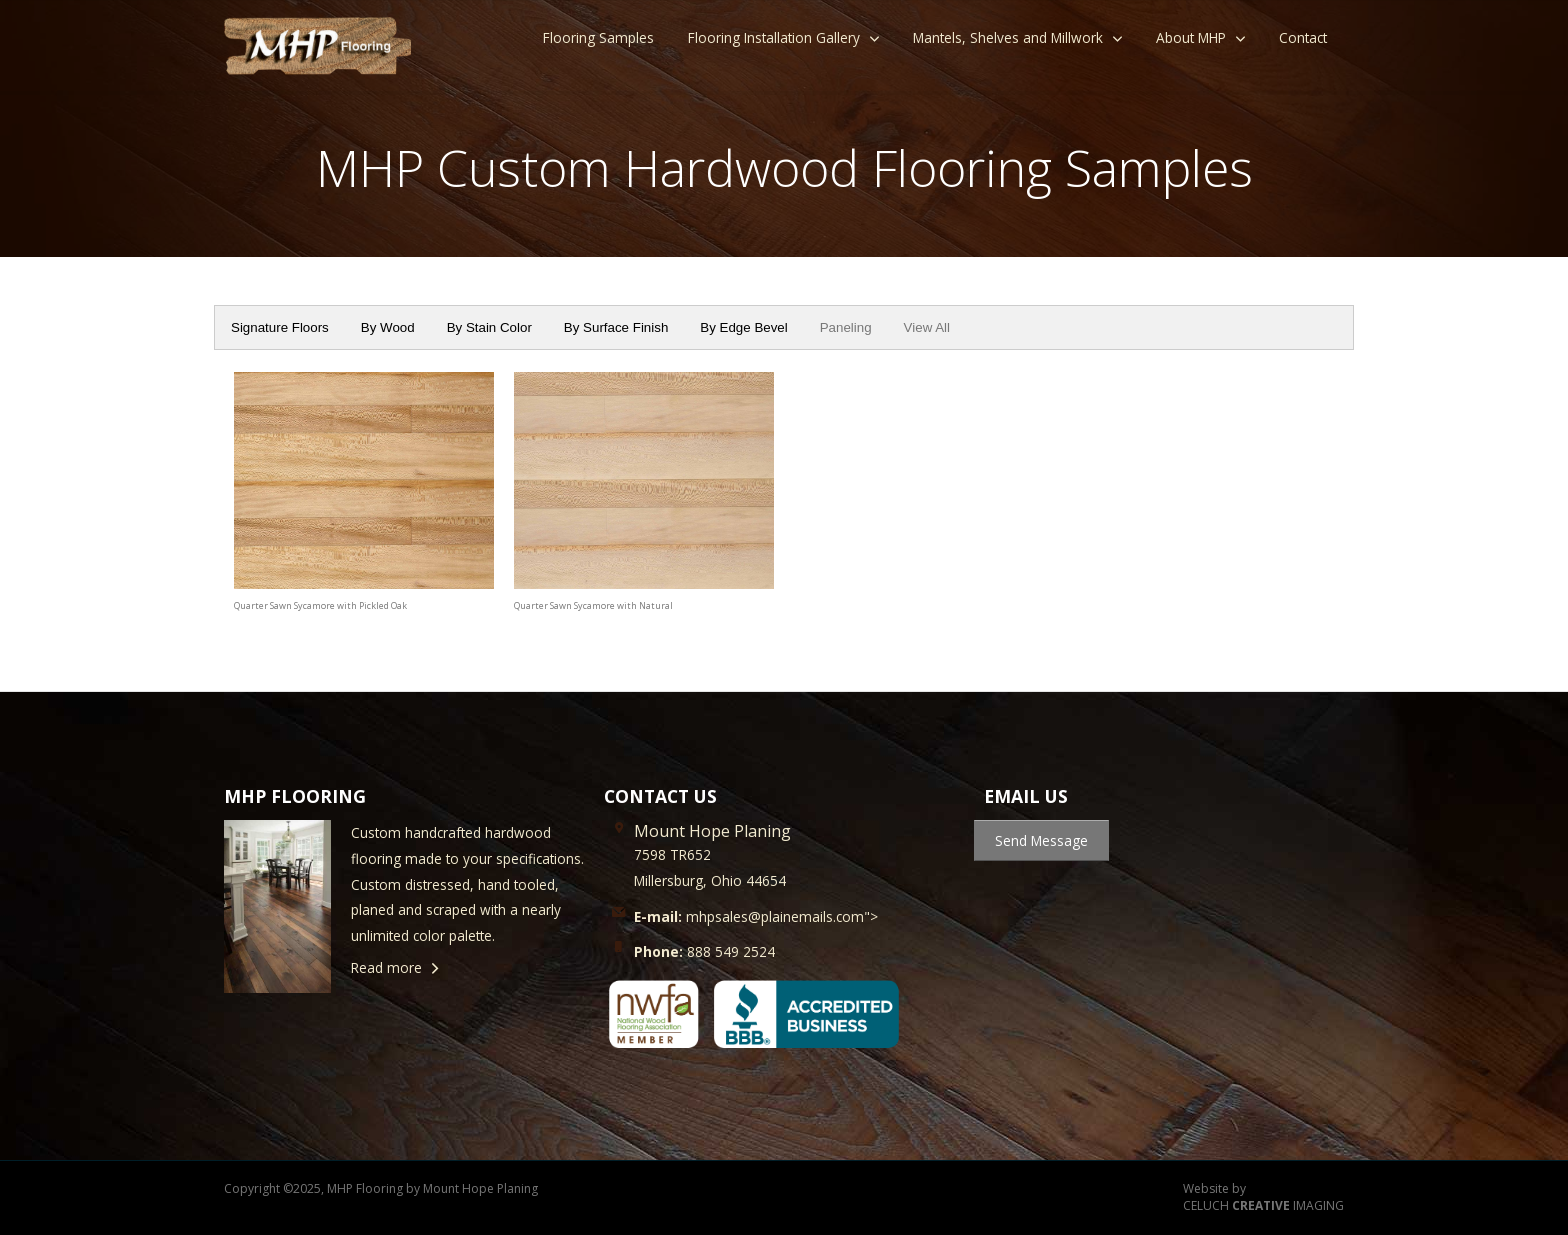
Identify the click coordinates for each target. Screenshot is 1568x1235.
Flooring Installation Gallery (774, 37)
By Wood (388, 327)
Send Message (1041, 840)
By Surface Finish (616, 327)
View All (927, 327)
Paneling (846, 327)
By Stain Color (489, 327)
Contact (1303, 37)
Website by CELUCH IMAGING (1263, 1197)
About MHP (1191, 37)
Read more (386, 967)
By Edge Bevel (743, 327)
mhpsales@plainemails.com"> (756, 916)
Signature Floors (280, 327)
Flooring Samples (598, 37)
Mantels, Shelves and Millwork (1008, 37)
